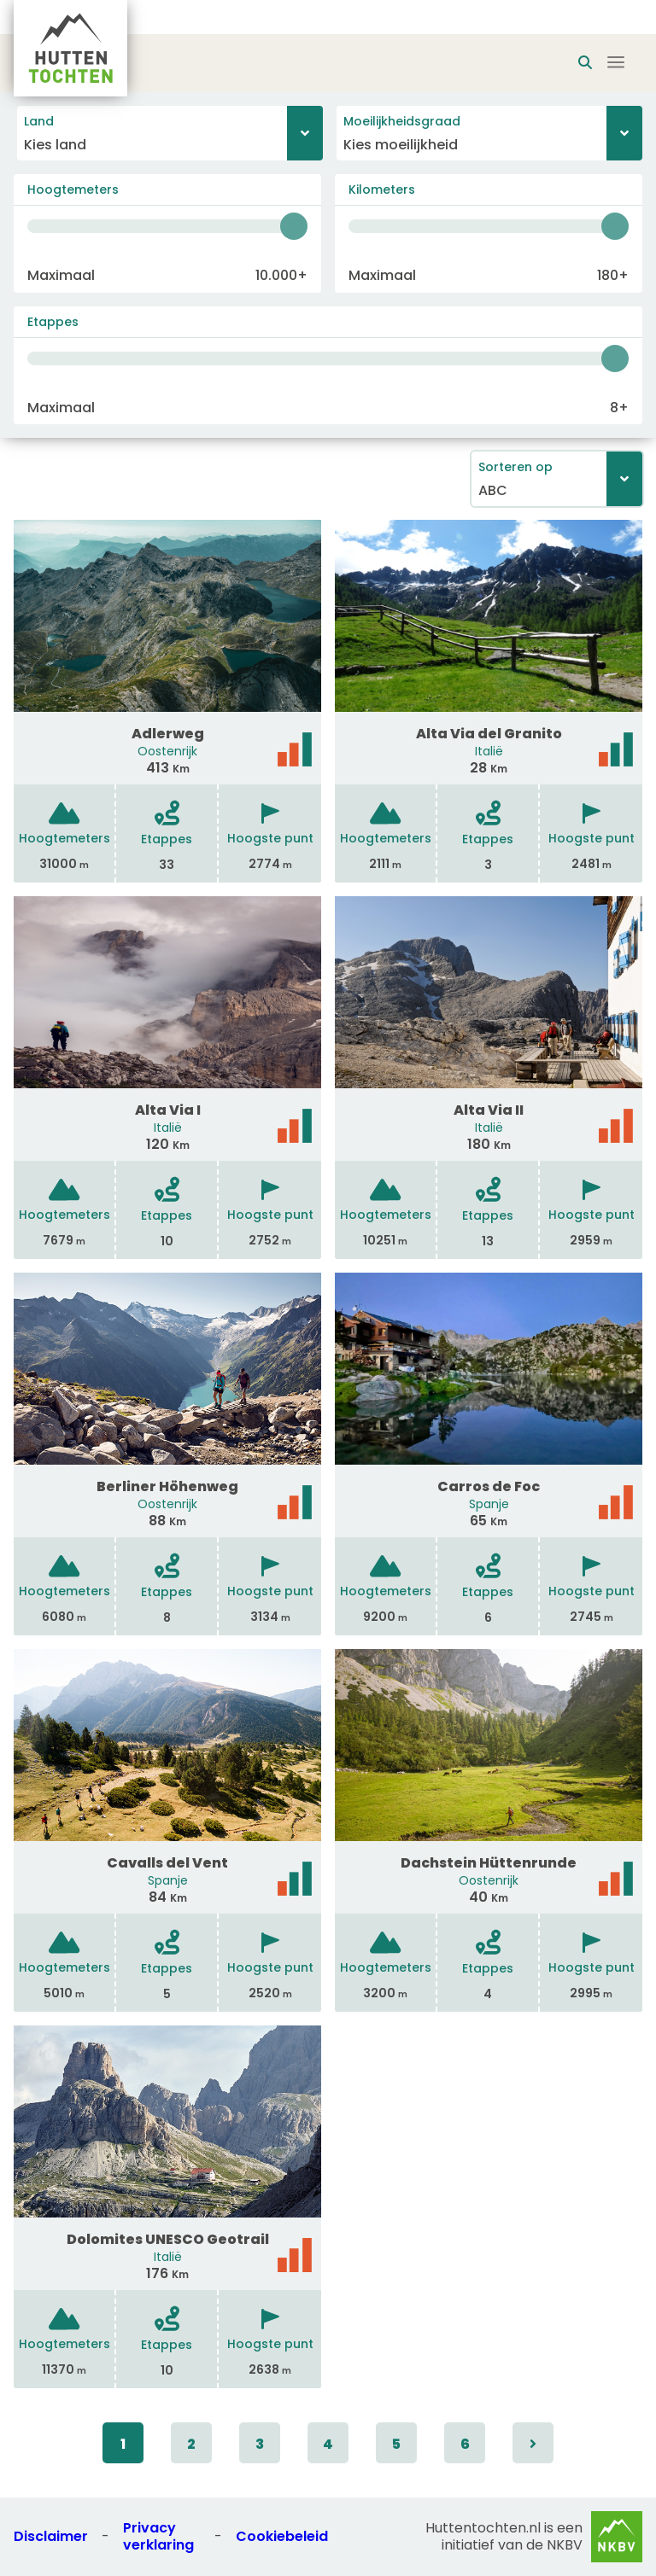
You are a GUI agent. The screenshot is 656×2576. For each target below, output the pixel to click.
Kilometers (381, 189)
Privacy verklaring (158, 2536)
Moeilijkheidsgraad (401, 121)
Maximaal (61, 274)
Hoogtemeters (73, 189)
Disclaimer (51, 2536)
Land (39, 121)
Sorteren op (515, 466)
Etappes (53, 321)
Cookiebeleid (282, 2536)
